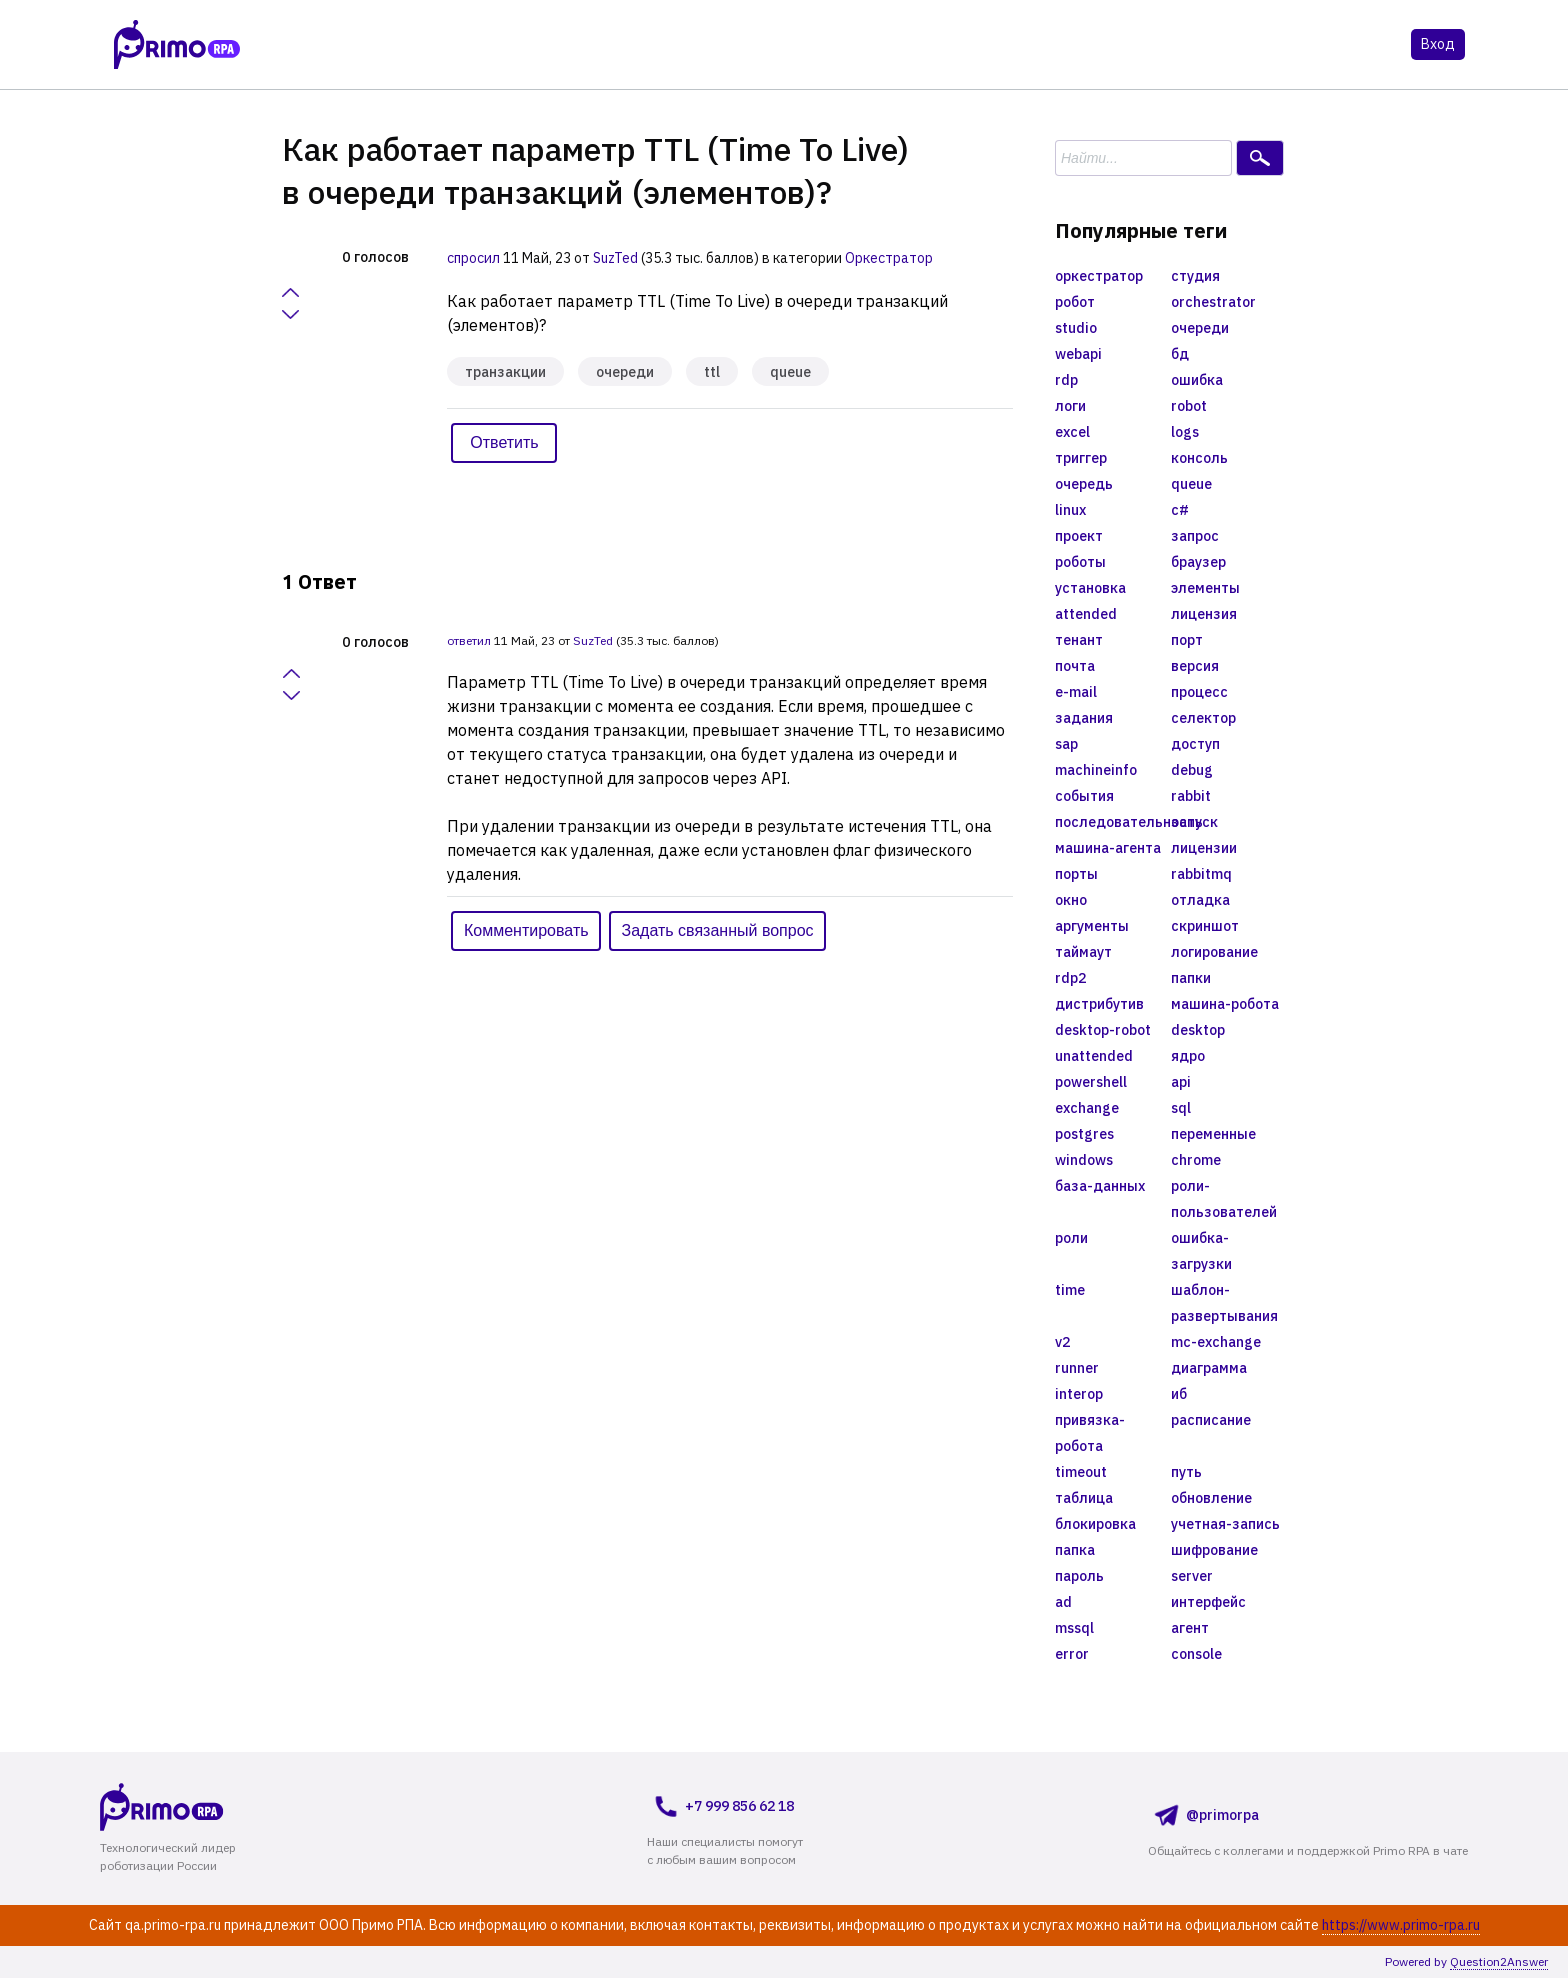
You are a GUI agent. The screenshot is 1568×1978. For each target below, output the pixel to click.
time (1070, 1290)
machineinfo (1096, 770)
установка (1090, 588)
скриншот (1205, 926)
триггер (1081, 458)
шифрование (1214, 1550)
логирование (1214, 952)
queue (790, 372)
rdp (1066, 380)
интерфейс (1208, 1602)
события (1084, 796)
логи (1070, 406)
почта (1075, 666)
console (1196, 1654)
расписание (1211, 1420)
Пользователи (712, 45)
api (1181, 1082)
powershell (1091, 1082)
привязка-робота (1090, 1433)
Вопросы (383, 45)
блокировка (1095, 1524)
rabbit (1191, 796)
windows (1084, 1160)
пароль (1079, 1576)
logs (1185, 432)
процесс (1199, 692)
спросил (473, 258)
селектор (1203, 718)
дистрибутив (1099, 1004)
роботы (1080, 562)
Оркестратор (889, 258)
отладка (1200, 900)
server (1192, 1576)
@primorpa (1203, 1815)
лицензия (1204, 614)
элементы (1205, 588)
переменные (1213, 1134)
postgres (1084, 1134)
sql (1181, 1108)
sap (1066, 744)
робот (1075, 302)
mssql (1074, 1628)
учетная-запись (1225, 1524)
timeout (1081, 1472)
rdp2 (1070, 978)
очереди (625, 372)
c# (1180, 510)
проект (1079, 536)
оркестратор (1099, 276)
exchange (1087, 1108)
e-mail (1076, 692)
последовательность (1113, 822)
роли (1071, 1238)
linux (1070, 510)
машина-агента (1108, 848)
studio (1076, 328)
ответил (469, 640)
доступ (1195, 744)
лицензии (1204, 848)
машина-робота (1225, 1004)
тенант (1079, 640)
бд (1180, 354)
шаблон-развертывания (1224, 1303)
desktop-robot (1103, 1030)
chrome (1196, 1160)
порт (1187, 640)
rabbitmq (1201, 874)
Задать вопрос (860, 45)
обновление (1211, 1498)
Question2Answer (1499, 1961)
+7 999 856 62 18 (720, 1806)
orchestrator (1213, 302)
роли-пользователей (1224, 1199)
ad (1063, 1602)
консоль (1199, 458)
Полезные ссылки (1056, 45)
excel (1072, 432)
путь (1186, 1472)
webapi (1078, 354)
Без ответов (501, 45)
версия (1195, 666)
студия (1195, 276)
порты (1076, 874)
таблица (1084, 1498)
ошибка (1197, 380)
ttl (712, 372)
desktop (1198, 1030)
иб (1179, 1394)
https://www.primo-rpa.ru (1401, 1925)
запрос (1195, 536)
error (1072, 1654)
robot (1189, 406)
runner (1077, 1368)
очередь (1084, 484)
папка (1075, 1550)
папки (1191, 978)
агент (1190, 1628)
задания (1084, 718)
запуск (1194, 822)
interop (1079, 1394)
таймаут (1083, 952)
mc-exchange (1216, 1342)
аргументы (1092, 926)
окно (1071, 900)
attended (1086, 614)
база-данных (1100, 1186)
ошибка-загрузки (1201, 1251)
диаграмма (1209, 1368)
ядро (1188, 1056)
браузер (1198, 562)
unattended (1094, 1056)
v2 (1062, 1342)
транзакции (505, 372)
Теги (604, 45)
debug (1192, 770)
